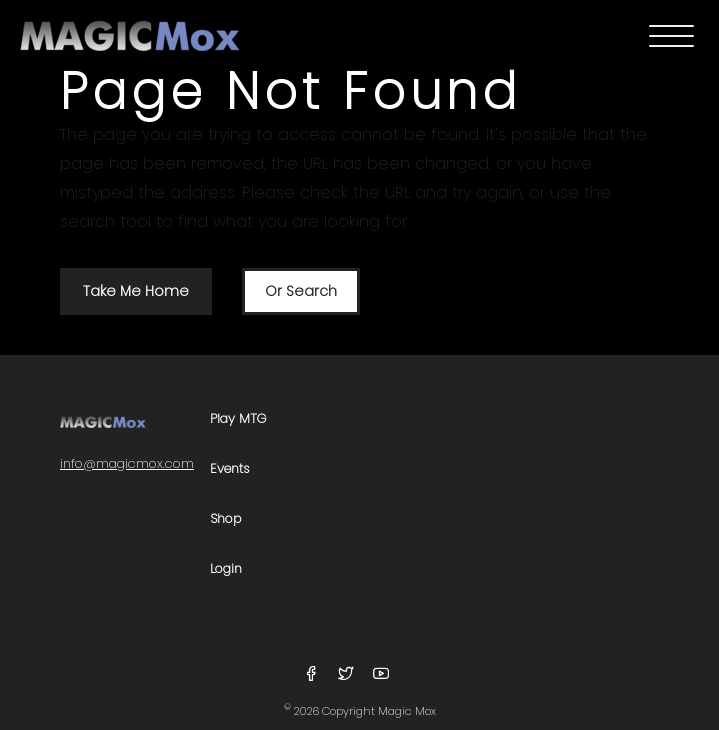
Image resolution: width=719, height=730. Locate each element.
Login (226, 569)
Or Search (301, 291)
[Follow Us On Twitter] (348, 674)
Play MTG (238, 419)
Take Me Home (136, 291)
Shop (226, 519)
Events (230, 469)
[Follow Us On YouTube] (381, 674)
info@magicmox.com (127, 463)
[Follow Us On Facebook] (313, 674)
